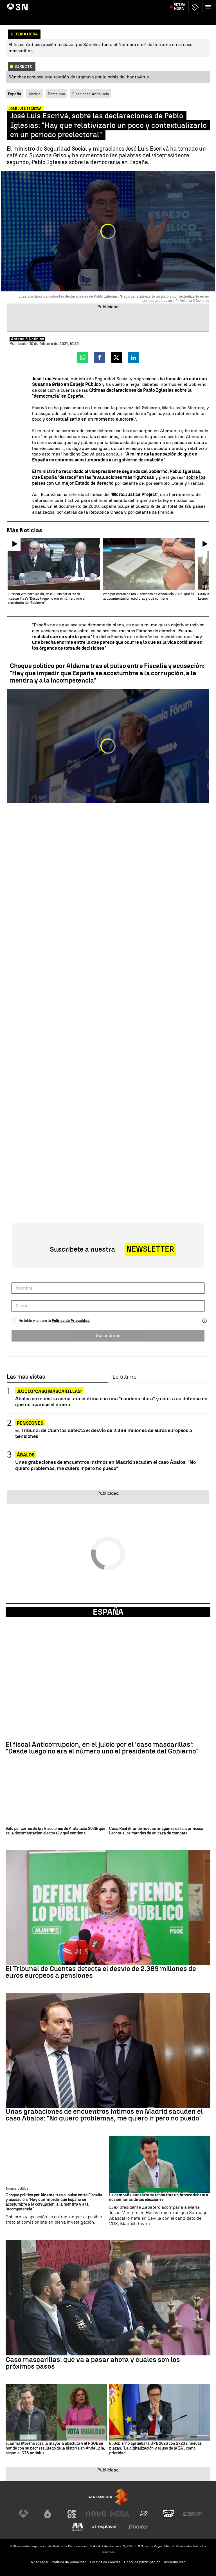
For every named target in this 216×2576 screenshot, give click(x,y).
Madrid (34, 94)
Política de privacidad (69, 2562)
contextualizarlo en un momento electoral (90, 419)
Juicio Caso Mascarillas (47, 4)
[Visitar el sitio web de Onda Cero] (168, 2514)
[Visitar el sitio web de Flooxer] (138, 2527)
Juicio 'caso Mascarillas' (49, 1391)
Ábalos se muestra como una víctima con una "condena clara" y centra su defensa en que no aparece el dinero (111, 1401)
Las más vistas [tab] (26, 1377)
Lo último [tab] (124, 1377)
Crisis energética (147, 4)
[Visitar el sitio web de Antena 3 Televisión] (23, 2514)
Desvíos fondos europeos (86, 4)
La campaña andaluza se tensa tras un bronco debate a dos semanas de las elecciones (158, 2197)
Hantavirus (17, 4)
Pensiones (30, 1423)
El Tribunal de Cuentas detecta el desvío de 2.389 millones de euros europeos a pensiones (103, 1433)
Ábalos (26, 1455)
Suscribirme (108, 1335)
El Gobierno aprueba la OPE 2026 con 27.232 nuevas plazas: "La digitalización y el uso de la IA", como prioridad (155, 2448)
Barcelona (56, 94)
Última (179, 17)
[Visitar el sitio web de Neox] (72, 2514)
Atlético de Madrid (177, 4)
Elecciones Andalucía (90, 94)
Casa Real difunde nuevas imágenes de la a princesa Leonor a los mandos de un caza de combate (156, 1831)
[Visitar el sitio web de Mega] (120, 2514)
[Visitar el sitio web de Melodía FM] (77, 2527)
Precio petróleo (119, 4)
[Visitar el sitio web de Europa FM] (192, 2514)
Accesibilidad (175, 2562)
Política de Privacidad (71, 1320)
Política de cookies (105, 2562)
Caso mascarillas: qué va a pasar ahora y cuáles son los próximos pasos (93, 2363)
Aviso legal (39, 2562)
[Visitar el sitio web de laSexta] (47, 2514)
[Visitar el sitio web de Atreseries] (144, 2514)
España (108, 1612)
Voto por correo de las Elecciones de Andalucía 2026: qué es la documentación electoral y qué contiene (55, 1831)
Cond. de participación (142, 2562)
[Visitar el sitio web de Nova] (96, 2514)
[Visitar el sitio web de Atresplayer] (108, 2527)
